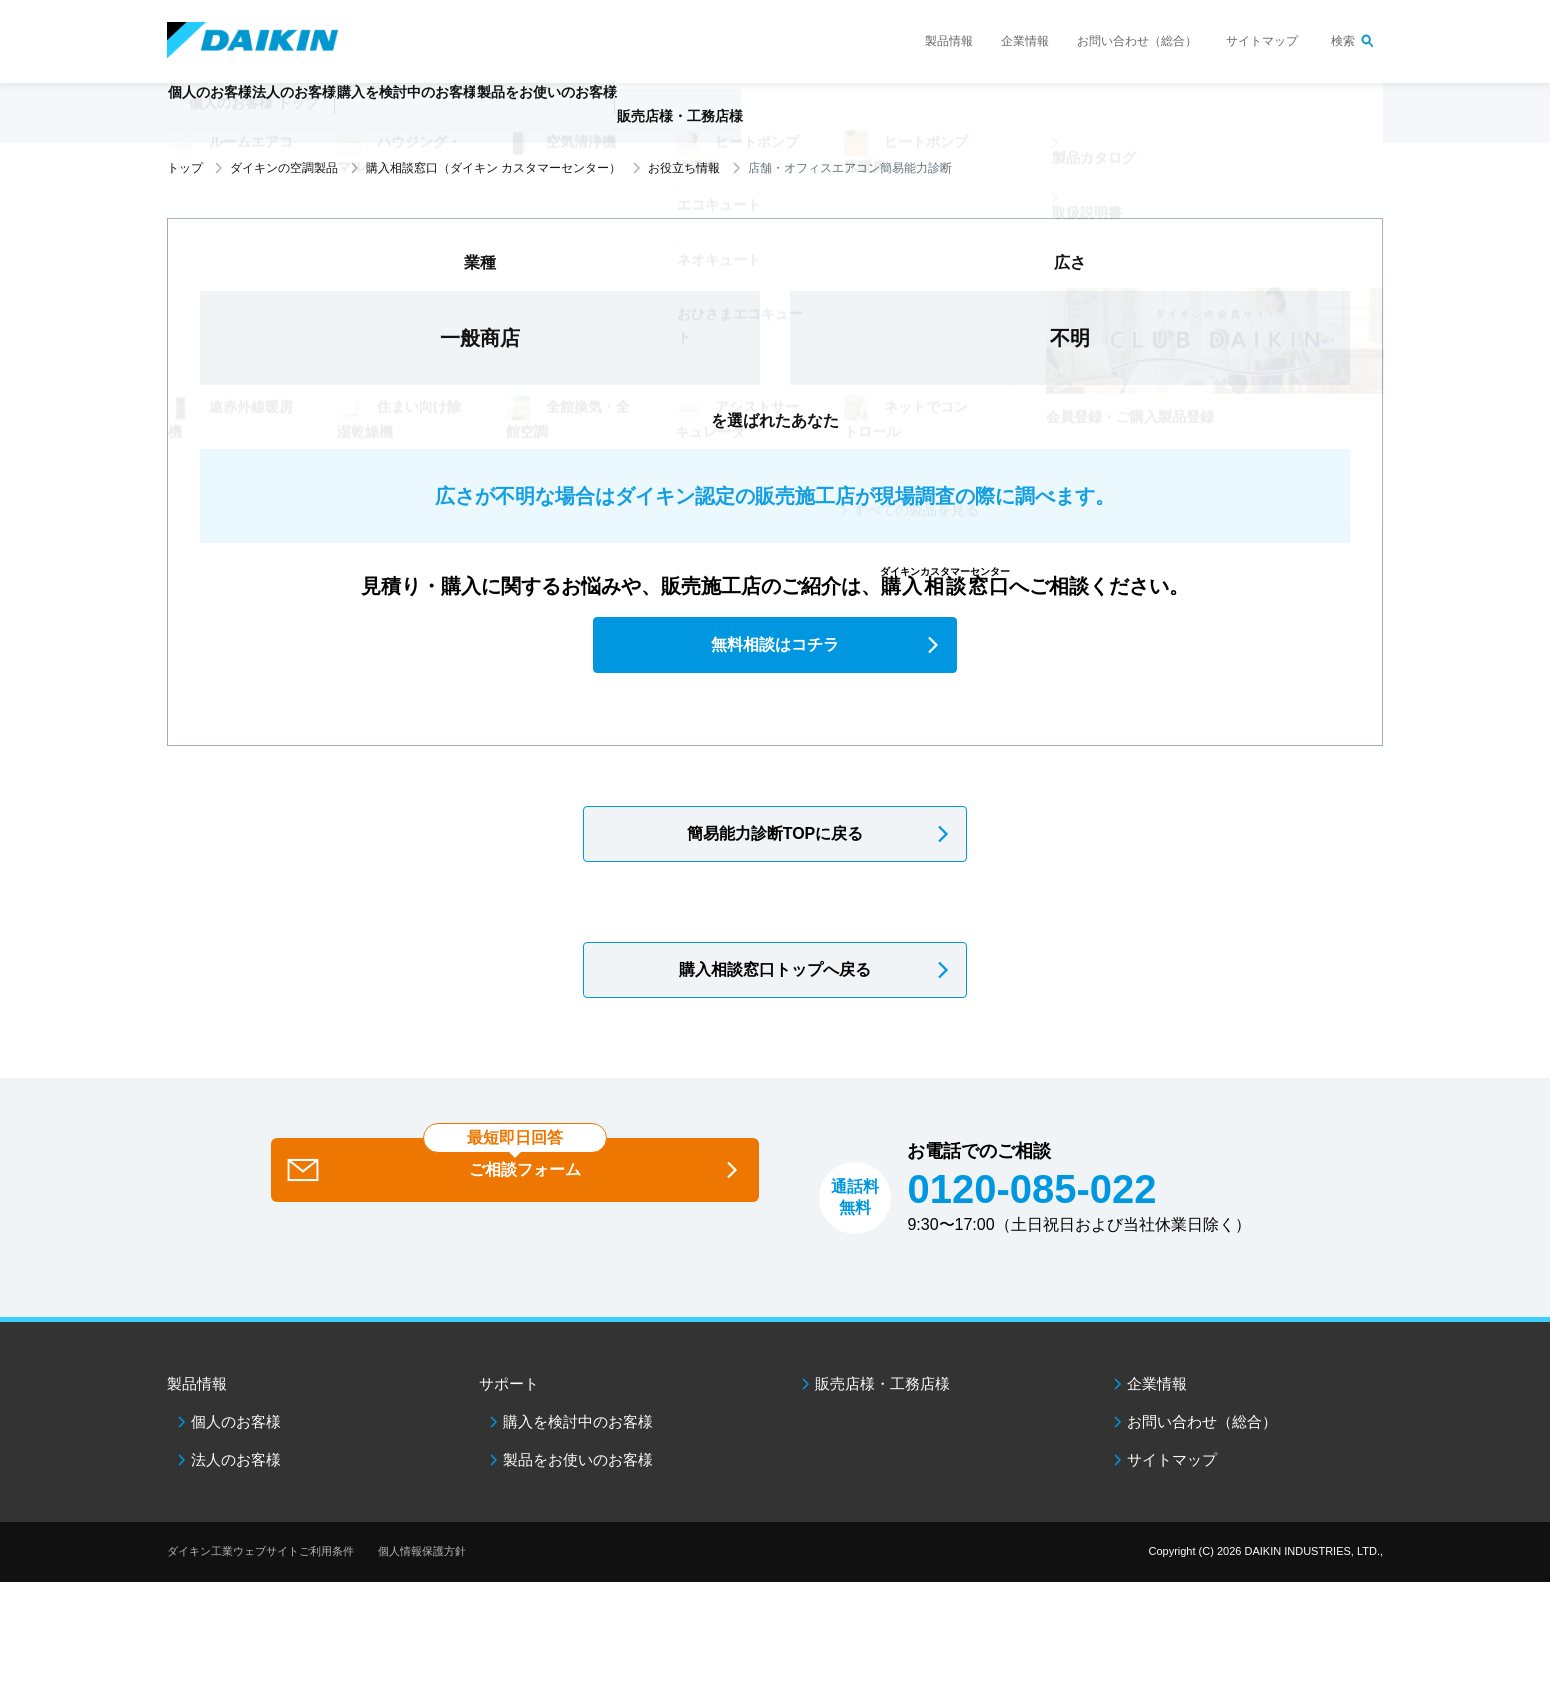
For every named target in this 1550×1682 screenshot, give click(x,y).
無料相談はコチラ (775, 644)
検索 (1343, 41)
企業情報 (1025, 41)
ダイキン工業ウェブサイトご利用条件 (260, 1551)
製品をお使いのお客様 (578, 1459)
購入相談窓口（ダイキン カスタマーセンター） (493, 168)
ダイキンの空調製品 (284, 168)
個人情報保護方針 (422, 1551)
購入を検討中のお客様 (578, 1421)
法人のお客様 (236, 1459)
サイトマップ (1262, 41)
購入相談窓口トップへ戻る (775, 969)
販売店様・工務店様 (834, 126)
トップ (185, 168)
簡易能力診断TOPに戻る (775, 833)
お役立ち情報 (684, 168)
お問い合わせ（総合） (1137, 41)
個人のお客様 (236, 1421)
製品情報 (949, 41)
